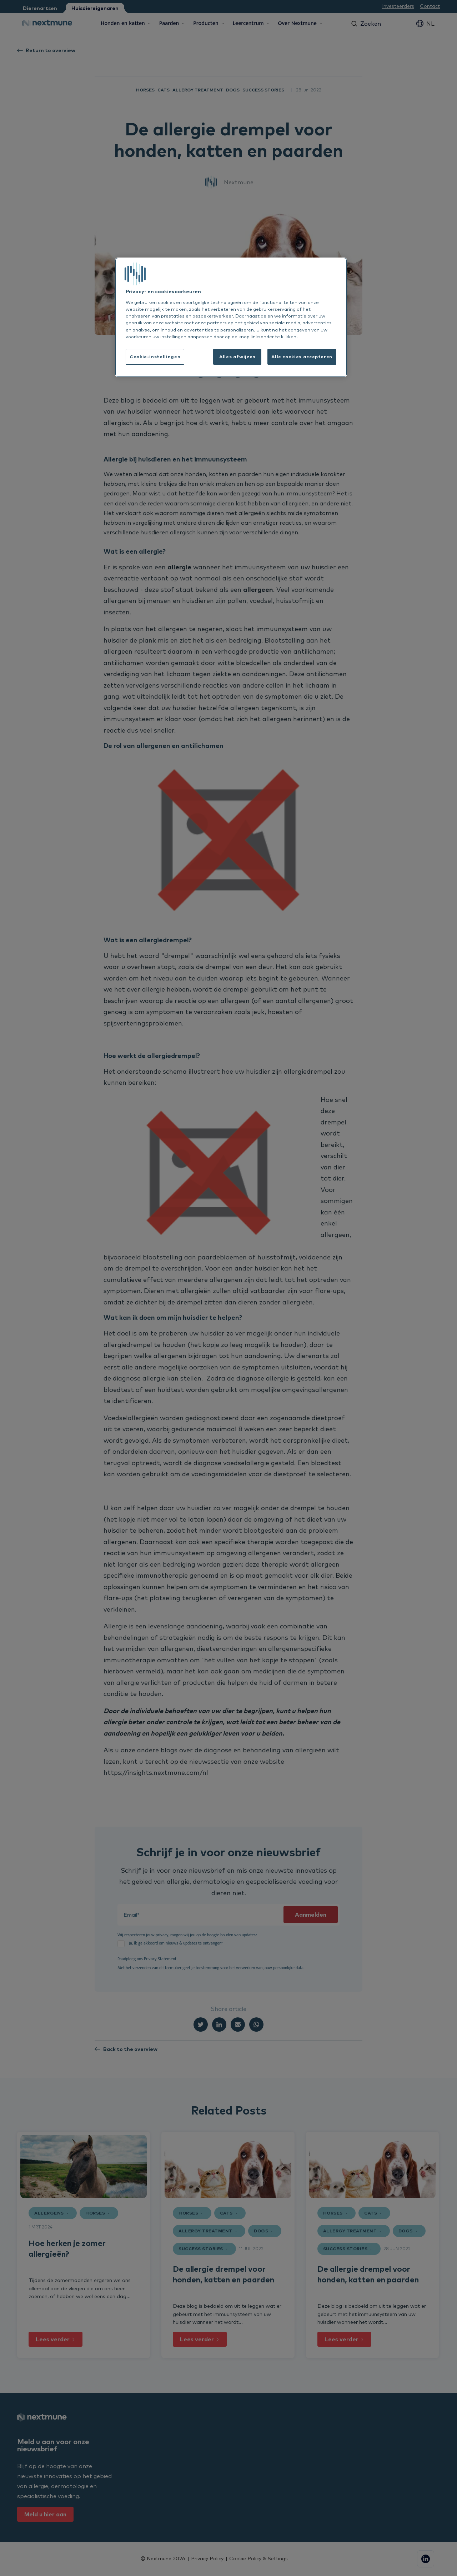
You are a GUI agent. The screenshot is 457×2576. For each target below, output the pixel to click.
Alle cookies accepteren (301, 356)
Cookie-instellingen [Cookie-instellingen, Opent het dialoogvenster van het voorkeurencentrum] (155, 356)
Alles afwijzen (237, 356)
